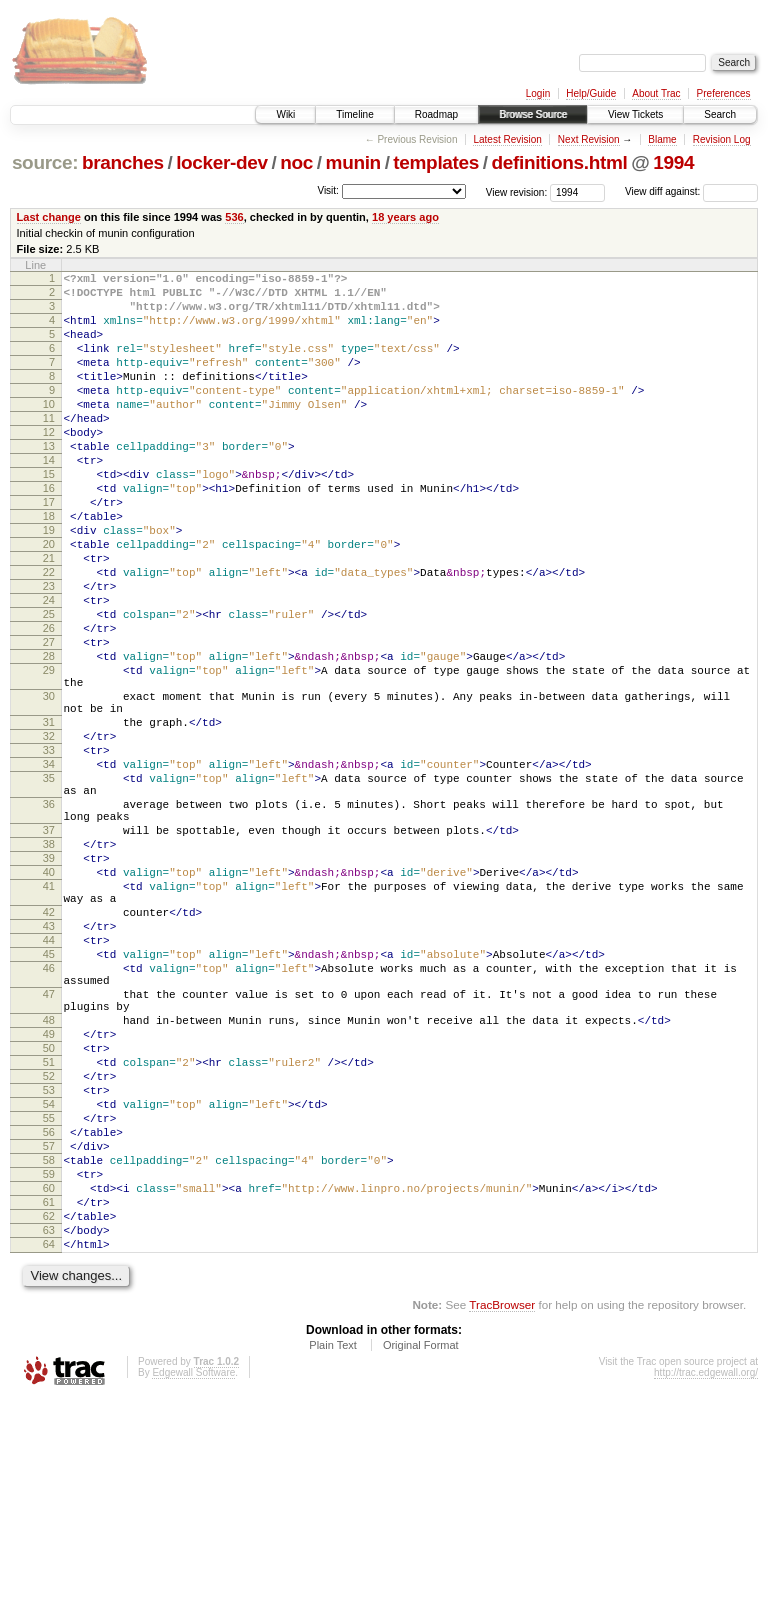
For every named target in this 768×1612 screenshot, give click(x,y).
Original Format (421, 1558)
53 (49, 1267)
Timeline (354, 114)
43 (49, 1067)
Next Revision (589, 139)
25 (49, 686)
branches (123, 162)
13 (49, 482)
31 (49, 818)
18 (49, 567)
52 (49, 1250)
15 (49, 516)
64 (49, 1454)
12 (49, 465)
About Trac (656, 93)
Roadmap (436, 114)
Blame (662, 139)
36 (49, 918)
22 (49, 635)
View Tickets (635, 114)
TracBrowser (502, 1517)
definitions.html (559, 162)
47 (49, 1150)
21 (49, 618)
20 (49, 601)
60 (49, 1386)
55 (49, 1301)
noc (296, 162)
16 (49, 533)
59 (49, 1369)
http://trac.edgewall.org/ (706, 1585)
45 (49, 1101)
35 (49, 886)
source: (45, 162)
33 (49, 852)
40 (49, 1001)
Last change (49, 217)
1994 (673, 162)
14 (49, 499)
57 (49, 1335)
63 (49, 1437)
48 (49, 1182)
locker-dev (222, 162)
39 (49, 984)
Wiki (285, 114)
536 (234, 217)
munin (353, 162)
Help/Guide (591, 93)
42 (49, 1050)
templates (436, 162)
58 (49, 1352)
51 (49, 1233)
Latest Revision (507, 139)
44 (49, 1084)
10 (49, 431)
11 (49, 448)
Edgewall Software (193, 1585)
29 (49, 754)
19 (49, 584)
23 (49, 652)
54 (49, 1284)
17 (49, 550)
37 (49, 950)
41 (49, 1018)
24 (49, 669)
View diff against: (691, 191)
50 (49, 1216)
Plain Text (333, 1558)
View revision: (517, 191)
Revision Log (722, 139)
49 (49, 1199)
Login (538, 93)
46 (49, 1118)
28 (49, 737)
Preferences (724, 93)
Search (720, 114)
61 (49, 1403)
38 (49, 967)
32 (49, 835)
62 (49, 1420)
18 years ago (405, 217)
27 (49, 720)
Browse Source (533, 114)
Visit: (328, 190)
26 (49, 703)
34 (49, 869)
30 (49, 786)
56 (49, 1318)
